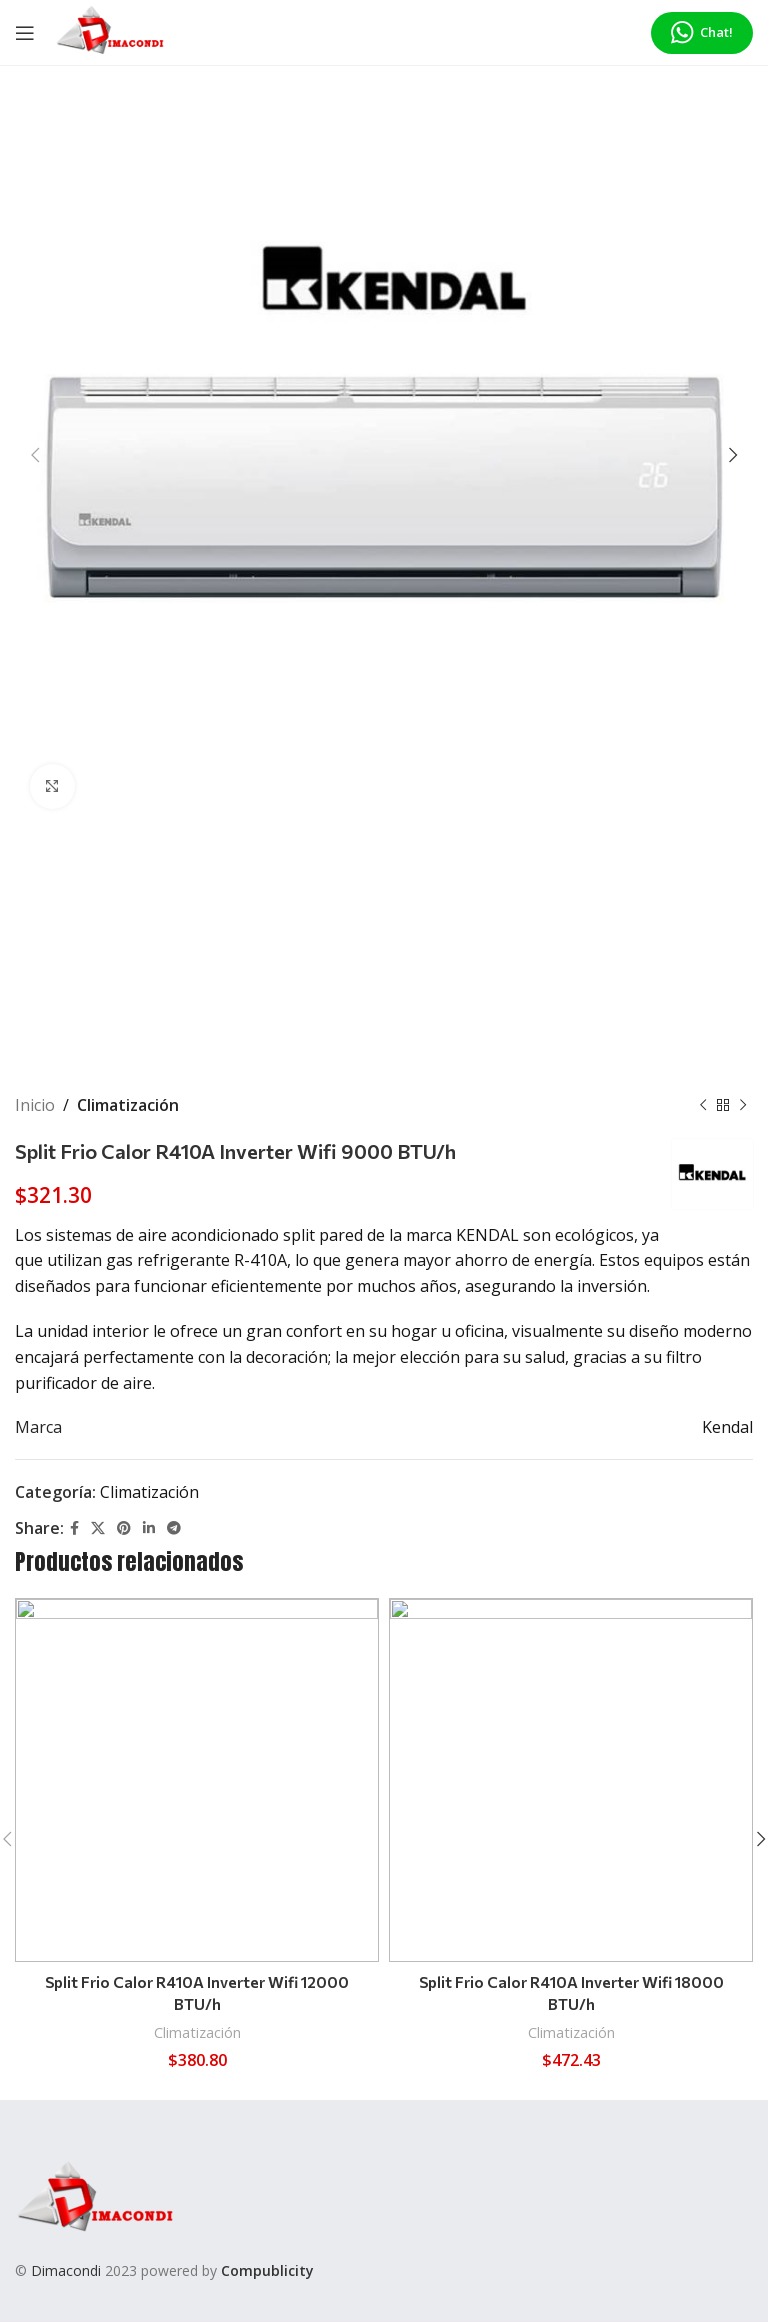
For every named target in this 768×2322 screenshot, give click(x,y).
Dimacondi (66, 2270)
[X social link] (98, 1528)
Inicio (35, 1105)
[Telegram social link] (174, 1528)
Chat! (702, 33)
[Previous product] (703, 1106)
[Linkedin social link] (149, 1528)
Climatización (128, 1105)
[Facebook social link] (74, 1528)
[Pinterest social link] (124, 1528)
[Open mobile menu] (25, 33)
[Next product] (743, 1106)
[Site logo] (110, 31)
